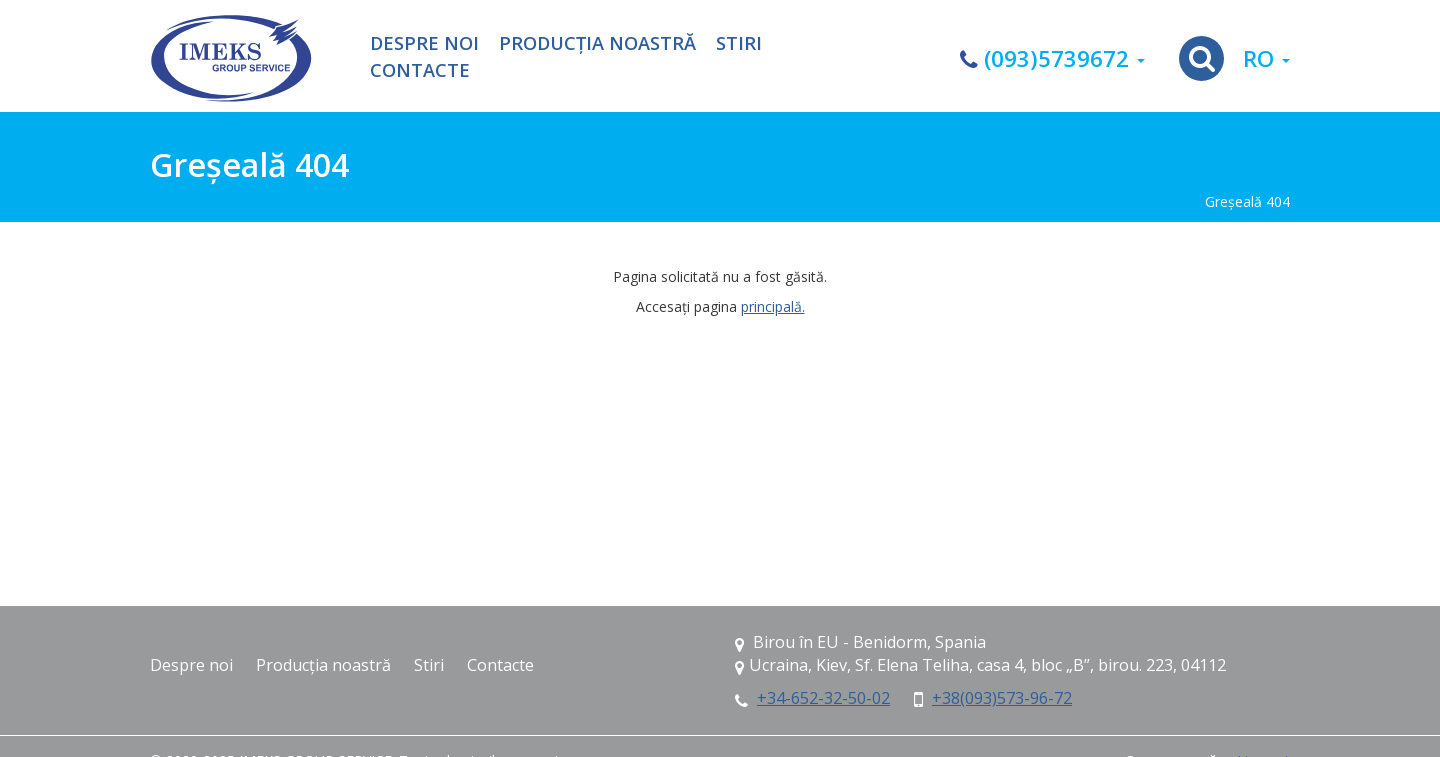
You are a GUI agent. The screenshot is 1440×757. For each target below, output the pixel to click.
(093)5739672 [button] (1052, 58)
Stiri (739, 44)
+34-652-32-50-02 (823, 698)
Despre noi (424, 44)
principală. (773, 306)
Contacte (420, 71)
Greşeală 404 (1247, 201)
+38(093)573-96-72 (1002, 698)
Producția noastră (597, 44)
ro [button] (1266, 58)
